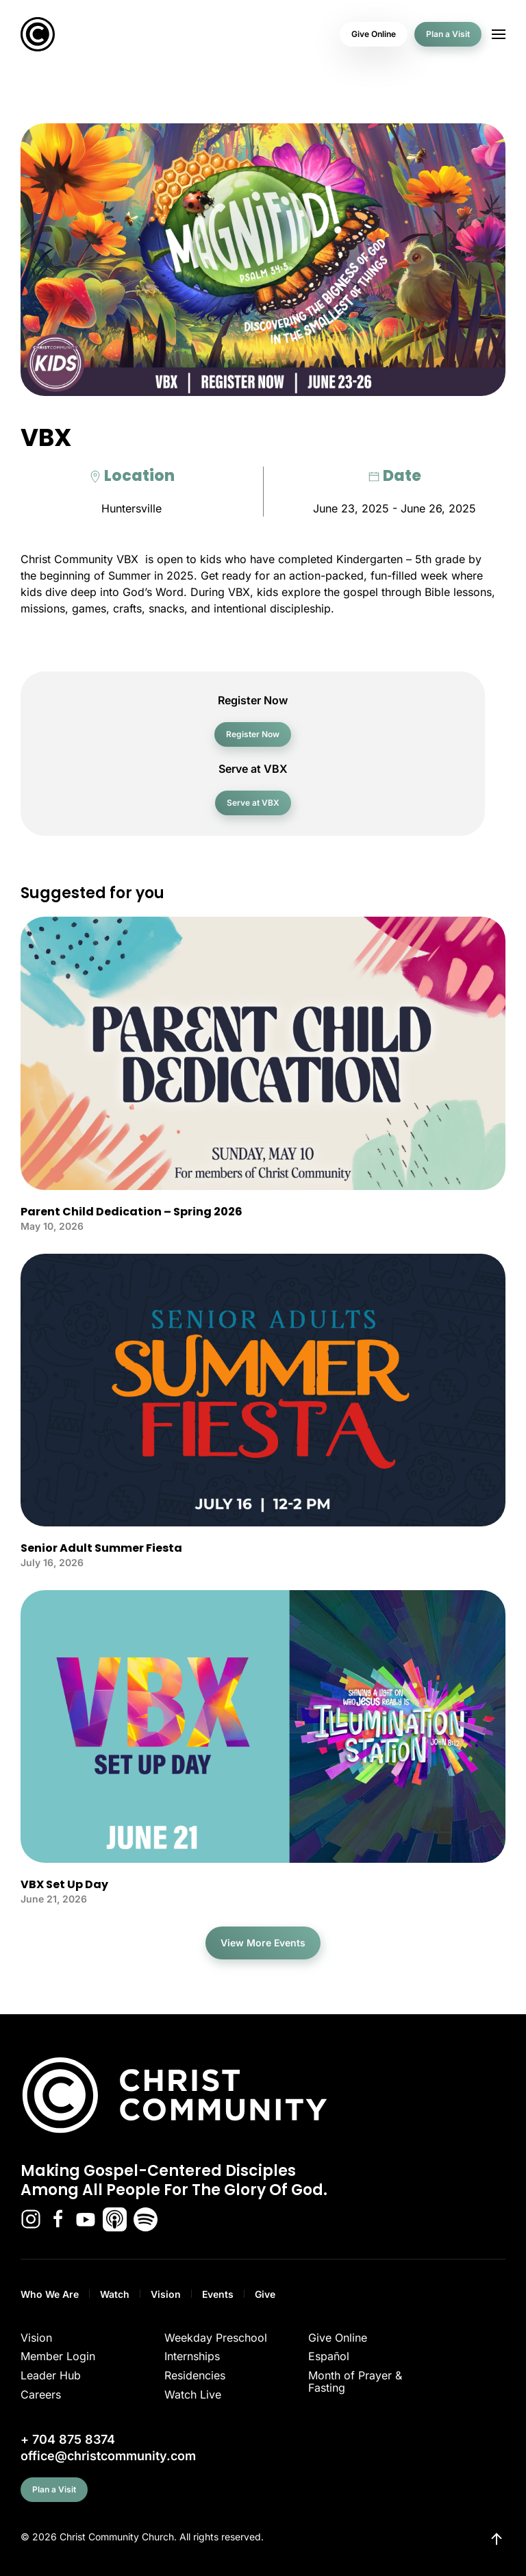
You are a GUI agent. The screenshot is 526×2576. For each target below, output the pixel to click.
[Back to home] (38, 34)
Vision (166, 2294)
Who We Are (50, 2294)
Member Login (58, 2356)
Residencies (194, 2375)
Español (328, 2356)
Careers (41, 2394)
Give (265, 2294)
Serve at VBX (253, 802)
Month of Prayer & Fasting (355, 2381)
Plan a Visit (448, 34)
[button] (498, 34)
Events (218, 2294)
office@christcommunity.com (108, 2456)
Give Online (373, 34)
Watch (114, 2294)
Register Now (252, 734)
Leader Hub (51, 2375)
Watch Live (192, 2394)
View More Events (263, 1942)
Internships (192, 2356)
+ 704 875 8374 (68, 2439)
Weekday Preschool (215, 2337)
